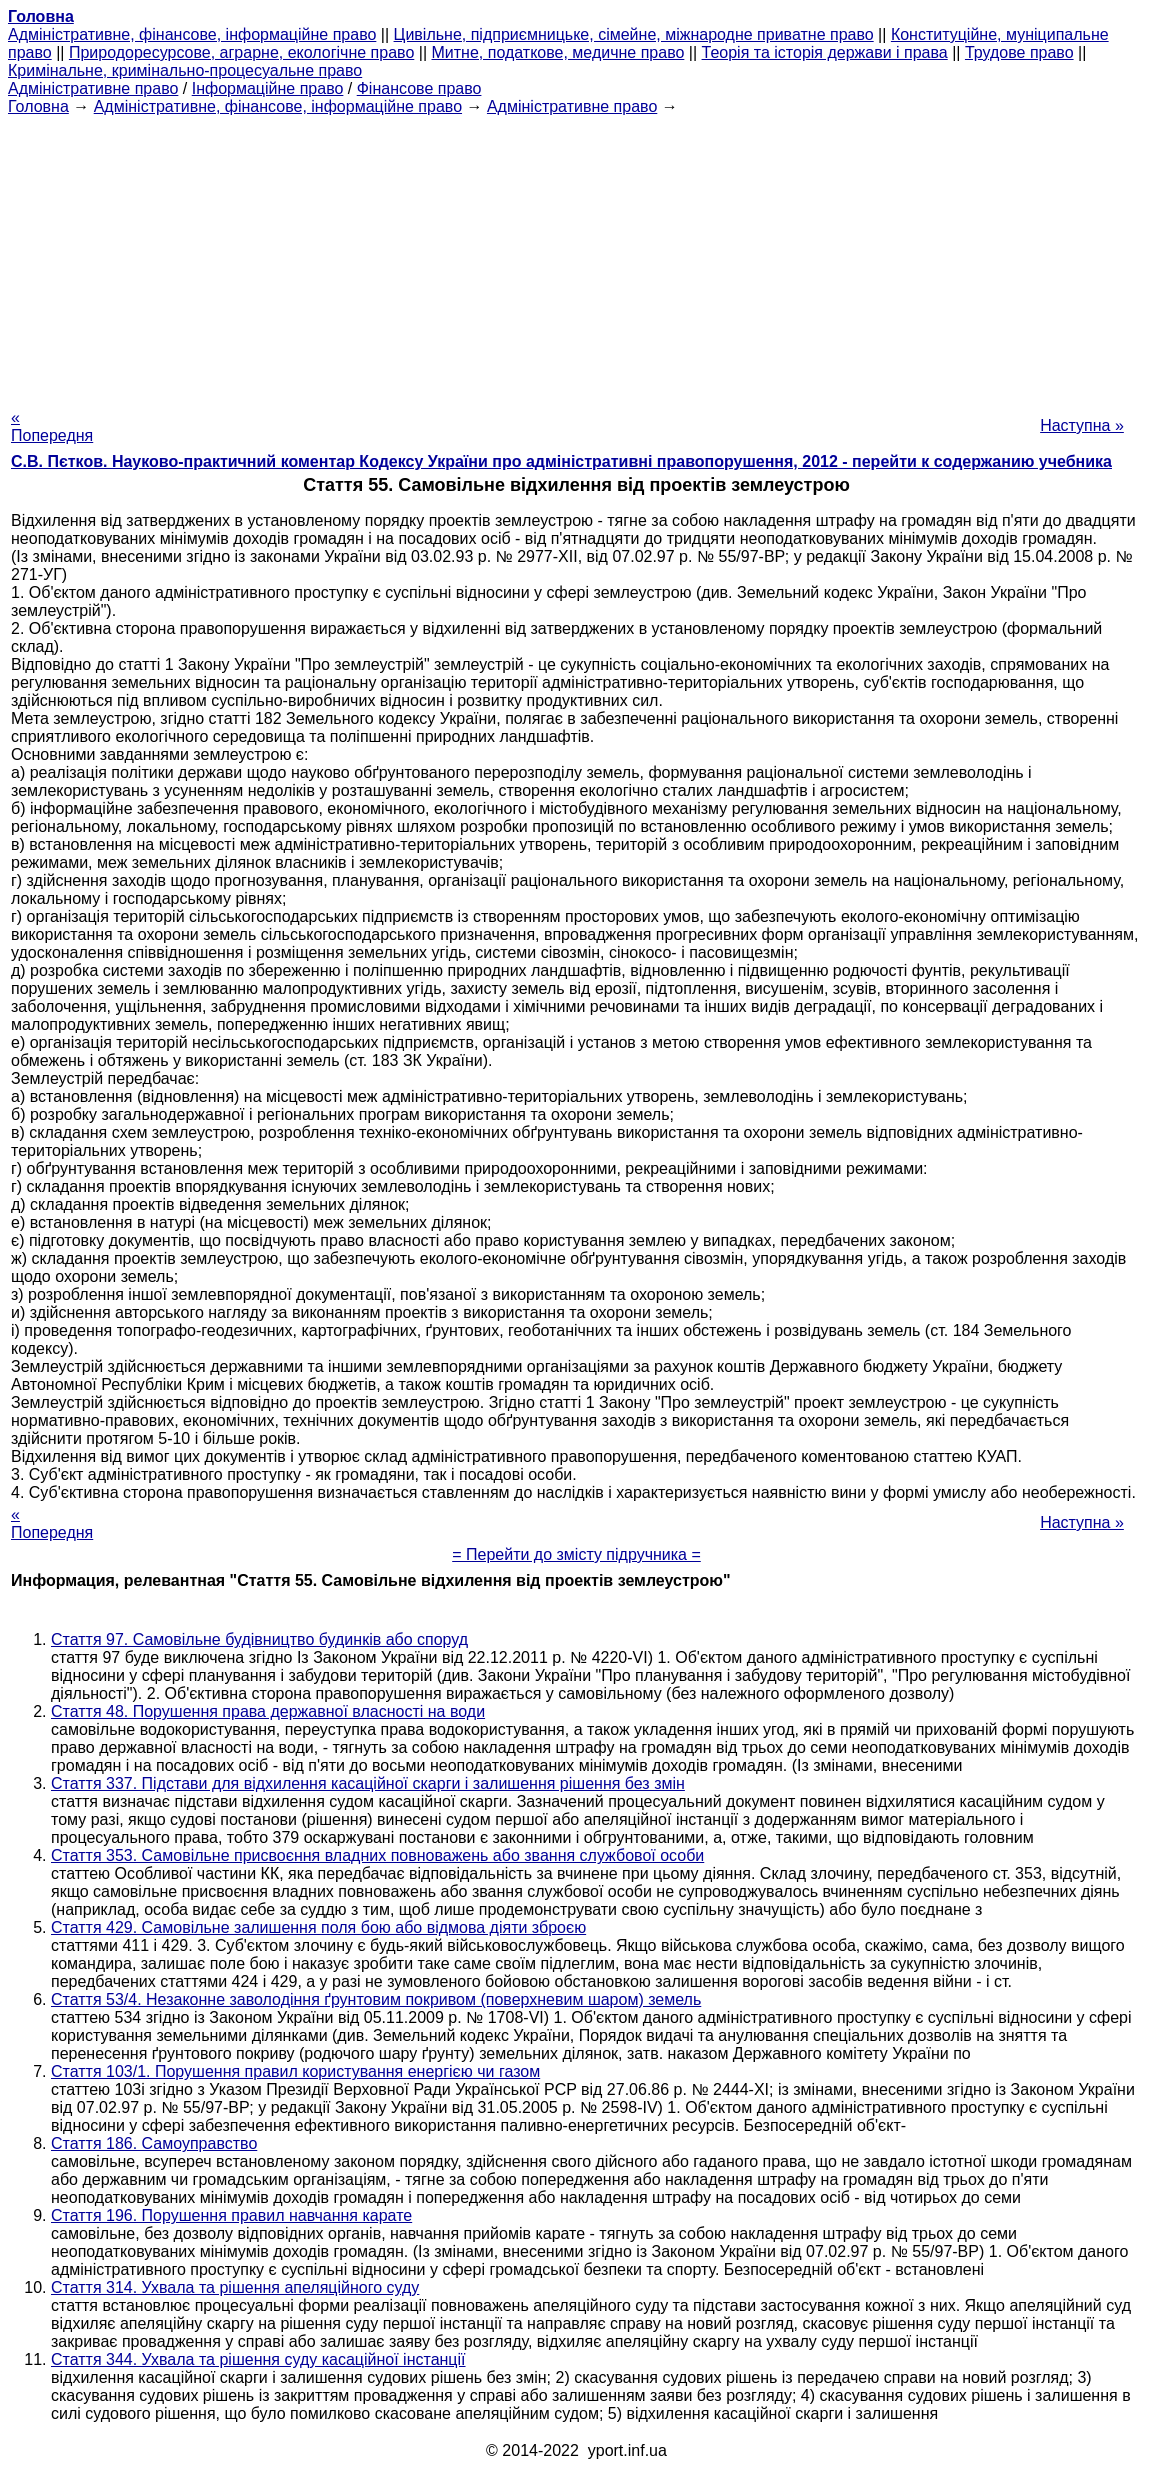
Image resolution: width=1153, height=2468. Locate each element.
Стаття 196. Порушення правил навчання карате (231, 2215)
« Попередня (52, 426)
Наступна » (1082, 425)
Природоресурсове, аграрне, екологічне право (241, 52)
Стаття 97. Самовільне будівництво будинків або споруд (259, 1639)
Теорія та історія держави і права (825, 52)
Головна (38, 106)
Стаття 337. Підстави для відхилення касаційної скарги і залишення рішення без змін (368, 1783)
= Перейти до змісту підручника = (576, 1554)
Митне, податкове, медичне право (558, 52)
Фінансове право (419, 88)
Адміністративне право (93, 88)
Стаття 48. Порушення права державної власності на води (268, 1711)
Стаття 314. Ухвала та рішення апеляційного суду (235, 2287)
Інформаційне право (268, 88)
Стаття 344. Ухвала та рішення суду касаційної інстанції (258, 2359)
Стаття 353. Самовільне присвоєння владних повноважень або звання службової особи (377, 1855)
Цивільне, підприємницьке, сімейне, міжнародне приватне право (634, 34)
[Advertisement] (576, 256)
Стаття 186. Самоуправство (154, 2143)
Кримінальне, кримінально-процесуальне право (185, 70)
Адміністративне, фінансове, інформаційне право (192, 34)
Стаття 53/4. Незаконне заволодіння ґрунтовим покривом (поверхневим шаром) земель (376, 1999)
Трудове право (1019, 52)
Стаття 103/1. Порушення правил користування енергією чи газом (295, 2071)
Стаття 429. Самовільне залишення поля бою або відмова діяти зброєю (318, 1927)
